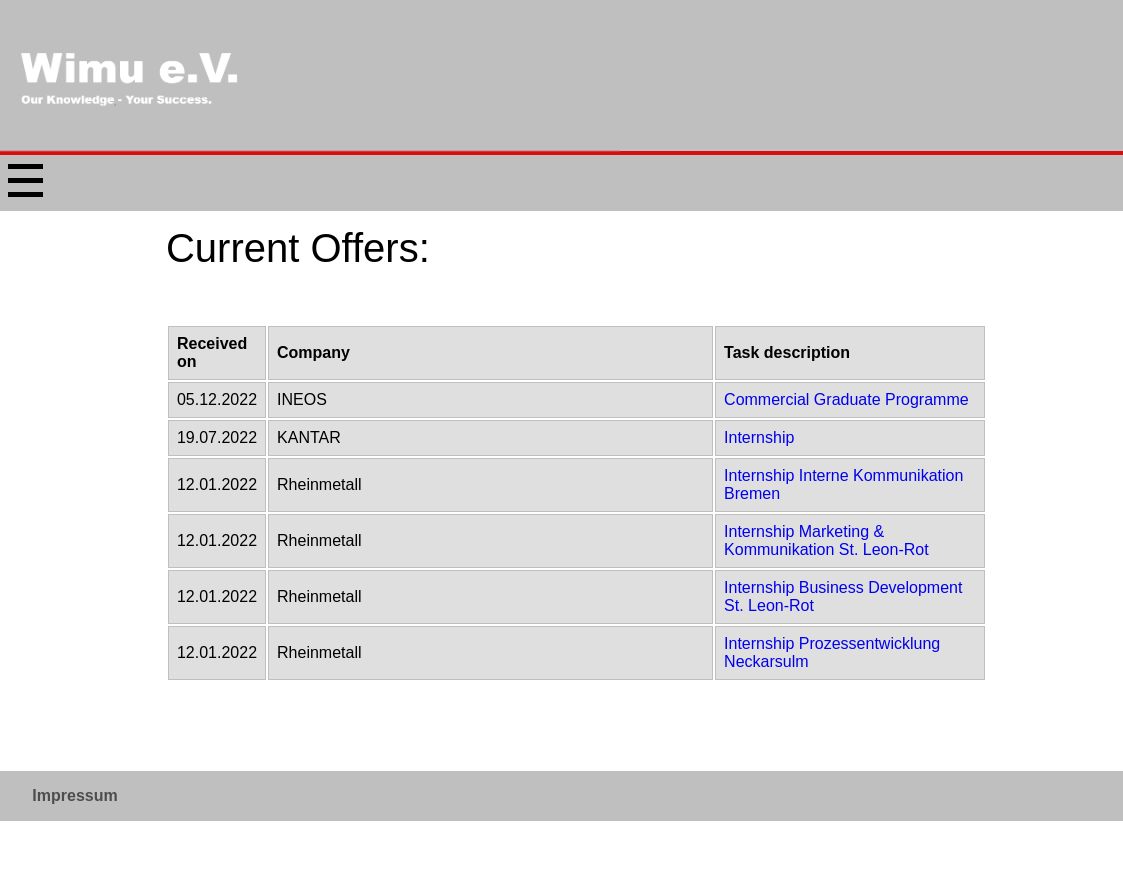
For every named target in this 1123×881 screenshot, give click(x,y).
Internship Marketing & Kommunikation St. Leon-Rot (826, 540)
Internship (759, 437)
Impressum (74, 795)
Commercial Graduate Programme (846, 399)
